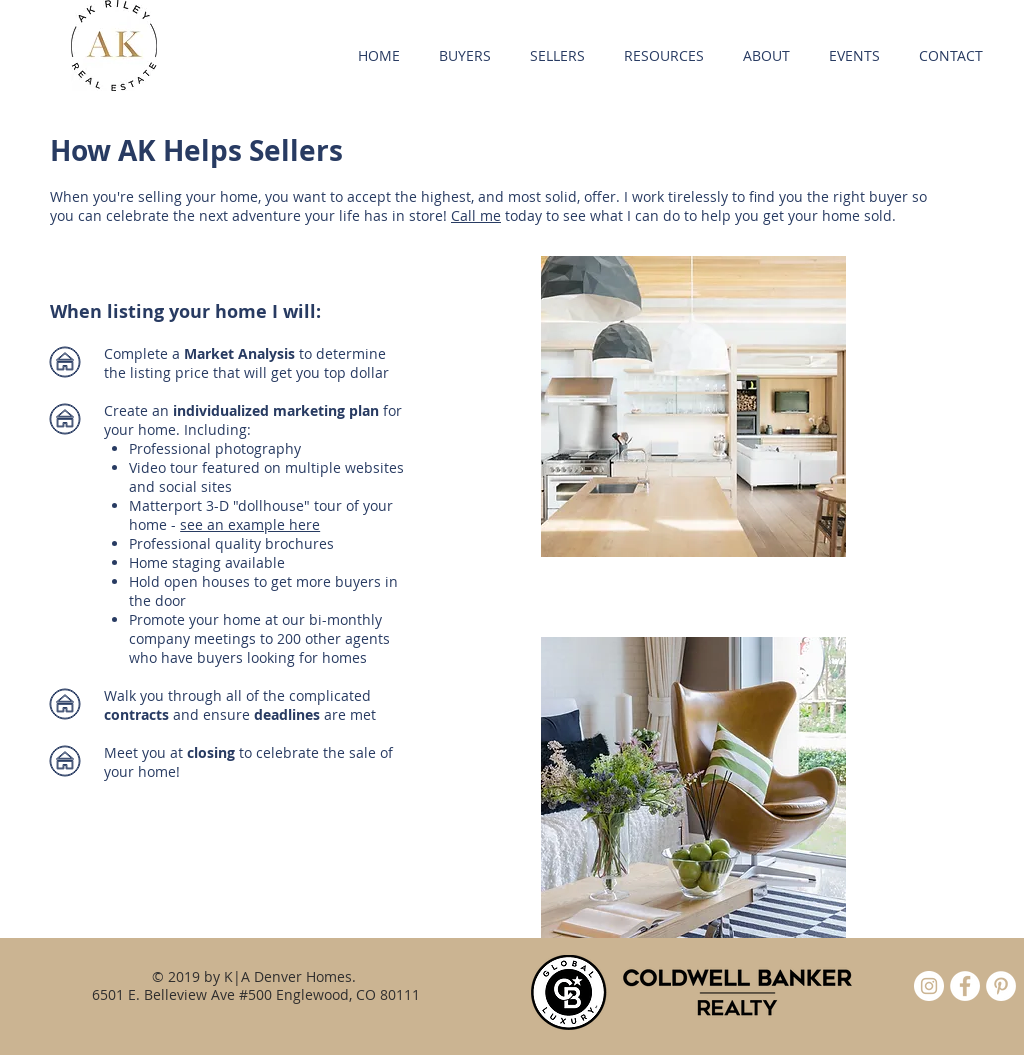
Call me (476, 215)
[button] (464, 55)
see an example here (250, 524)
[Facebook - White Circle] (965, 986)
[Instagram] (929, 986)
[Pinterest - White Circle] (1001, 986)
